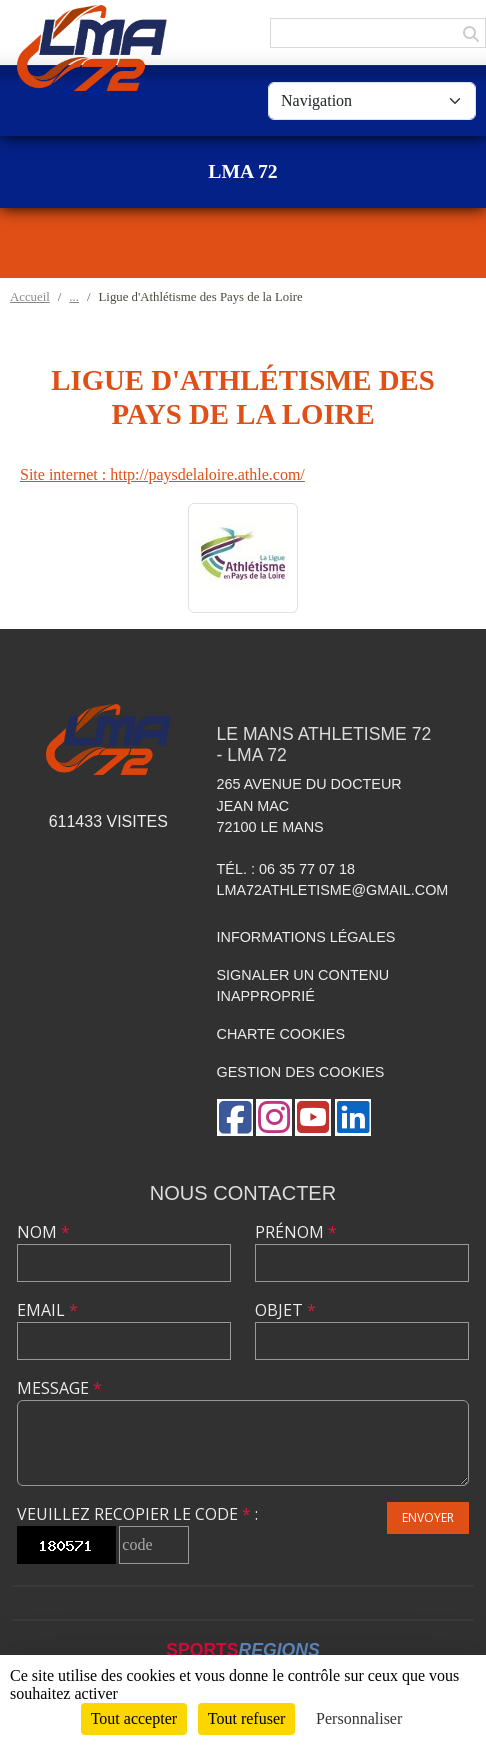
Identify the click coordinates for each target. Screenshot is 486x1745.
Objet (285, 1310)
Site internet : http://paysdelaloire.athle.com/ (162, 474)
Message (59, 1388)
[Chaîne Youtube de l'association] (313, 1117)
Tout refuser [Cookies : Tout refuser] (247, 1718)
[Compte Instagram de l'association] (274, 1117)
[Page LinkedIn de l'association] (353, 1117)
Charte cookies (281, 1034)
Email (47, 1310)
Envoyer (428, 1517)
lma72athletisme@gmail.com (333, 890)
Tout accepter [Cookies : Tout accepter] (134, 1718)
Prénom (296, 1232)
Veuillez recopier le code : (137, 1514)
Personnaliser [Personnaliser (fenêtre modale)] (359, 1718)
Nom (43, 1232)
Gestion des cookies (301, 1072)
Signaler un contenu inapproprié (303, 986)
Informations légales (306, 937)
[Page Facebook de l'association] (235, 1117)
